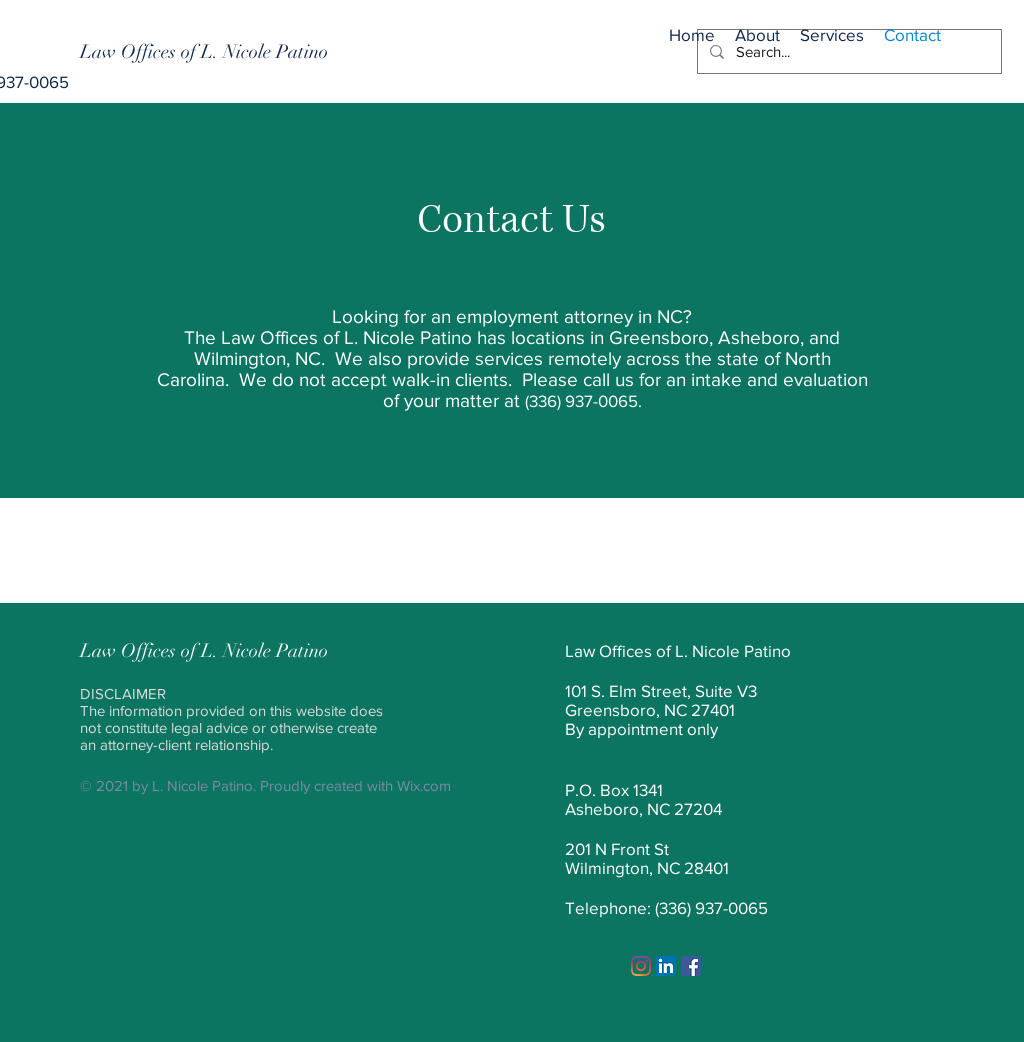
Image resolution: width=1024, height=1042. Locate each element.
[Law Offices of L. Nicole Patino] (204, 52)
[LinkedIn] (666, 966)
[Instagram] (641, 966)
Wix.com (424, 785)
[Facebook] (691, 966)
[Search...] (847, 51)
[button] (832, 27)
